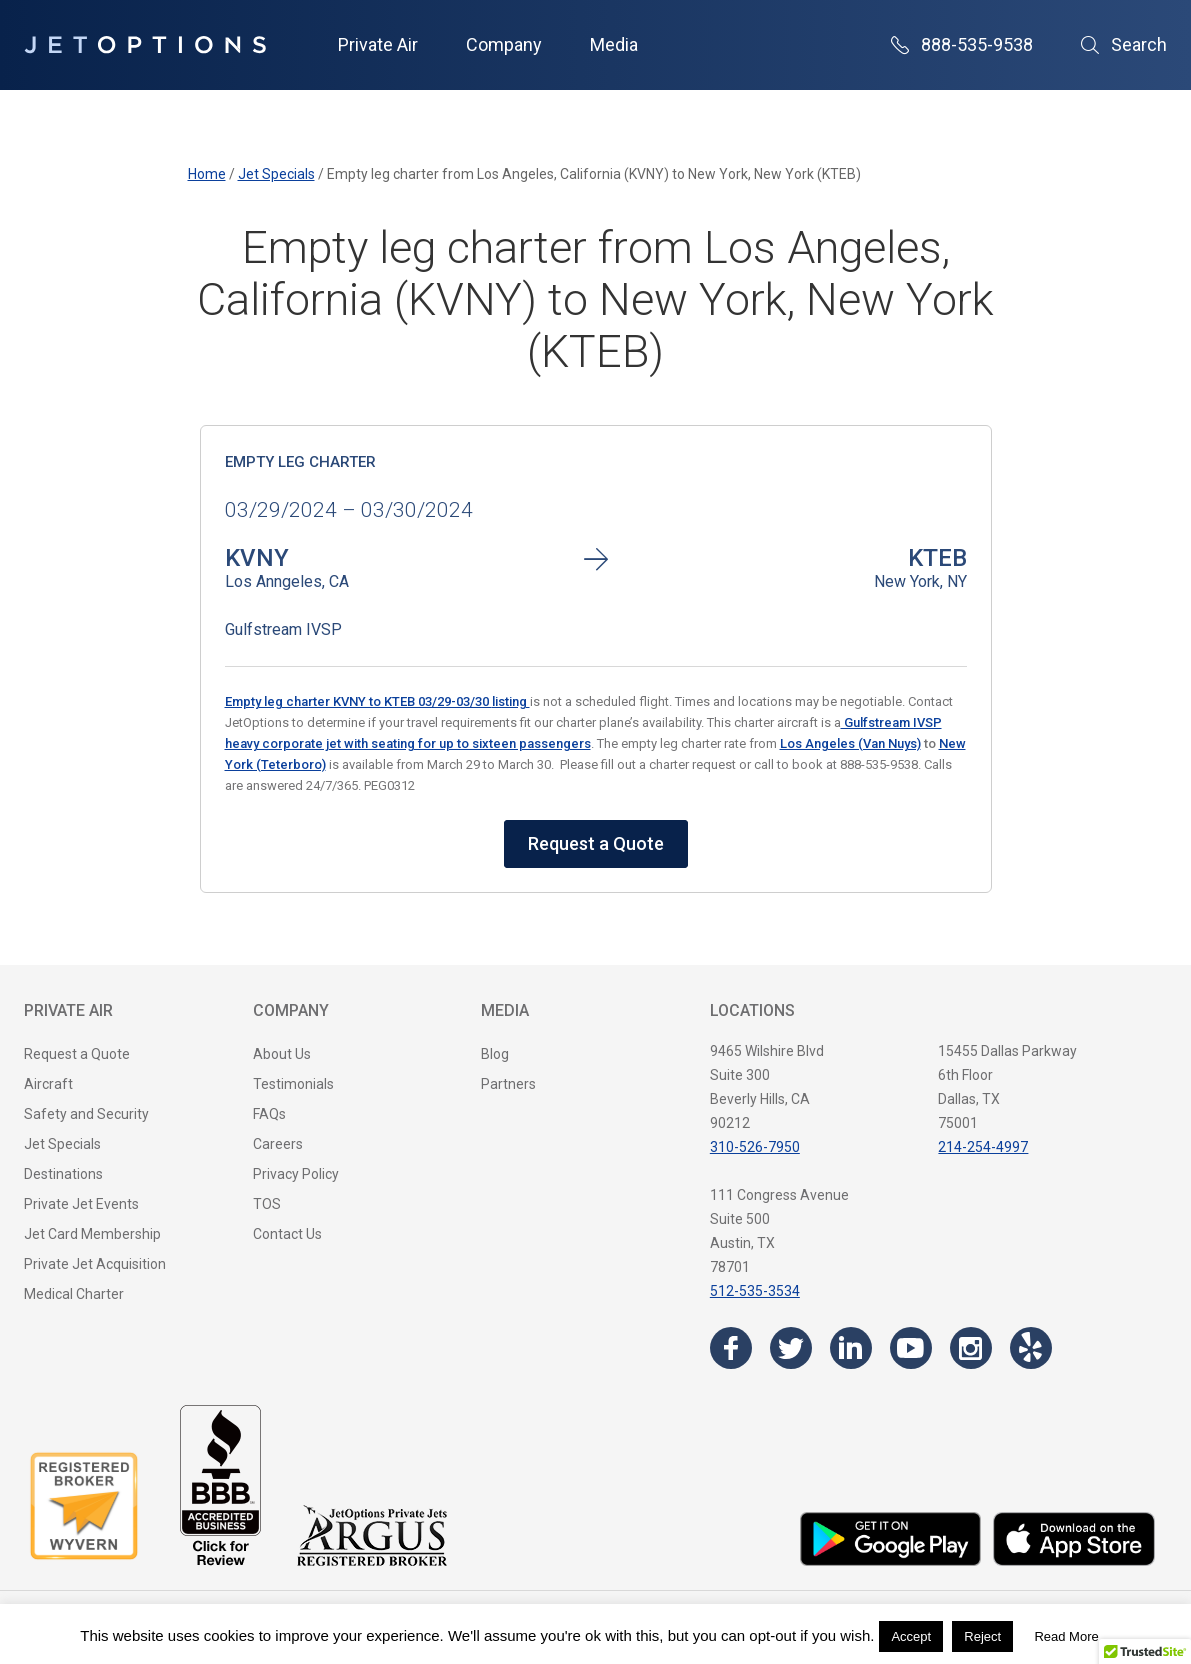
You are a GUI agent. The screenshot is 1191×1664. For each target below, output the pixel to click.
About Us (282, 1054)
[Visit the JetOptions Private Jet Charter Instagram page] (971, 1348)
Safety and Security (86, 1114)
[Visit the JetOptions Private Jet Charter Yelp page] (1031, 1348)
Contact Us (287, 1234)
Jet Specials (62, 1144)
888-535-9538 (962, 44)
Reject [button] (982, 1636)
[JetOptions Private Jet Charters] (145, 45)
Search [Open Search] (1124, 44)
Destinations (63, 1174)
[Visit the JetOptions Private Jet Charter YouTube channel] (911, 1348)
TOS (267, 1204)
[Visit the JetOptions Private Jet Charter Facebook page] (731, 1348)
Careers (278, 1144)
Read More (1066, 1636)
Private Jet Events (81, 1204)
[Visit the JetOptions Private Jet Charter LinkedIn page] (851, 1348)
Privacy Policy (296, 1174)
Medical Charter (74, 1294)
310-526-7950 (755, 1147)
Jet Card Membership (92, 1234)
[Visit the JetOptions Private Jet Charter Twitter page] (791, 1348)
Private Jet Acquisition (95, 1264)
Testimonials (293, 1084)
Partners (508, 1084)
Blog (495, 1054)
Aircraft (48, 1084)
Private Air (378, 44)
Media (614, 44)
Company (504, 44)
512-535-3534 (755, 1291)
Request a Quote (596, 843)
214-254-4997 (983, 1147)
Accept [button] (911, 1636)
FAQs (269, 1114)
